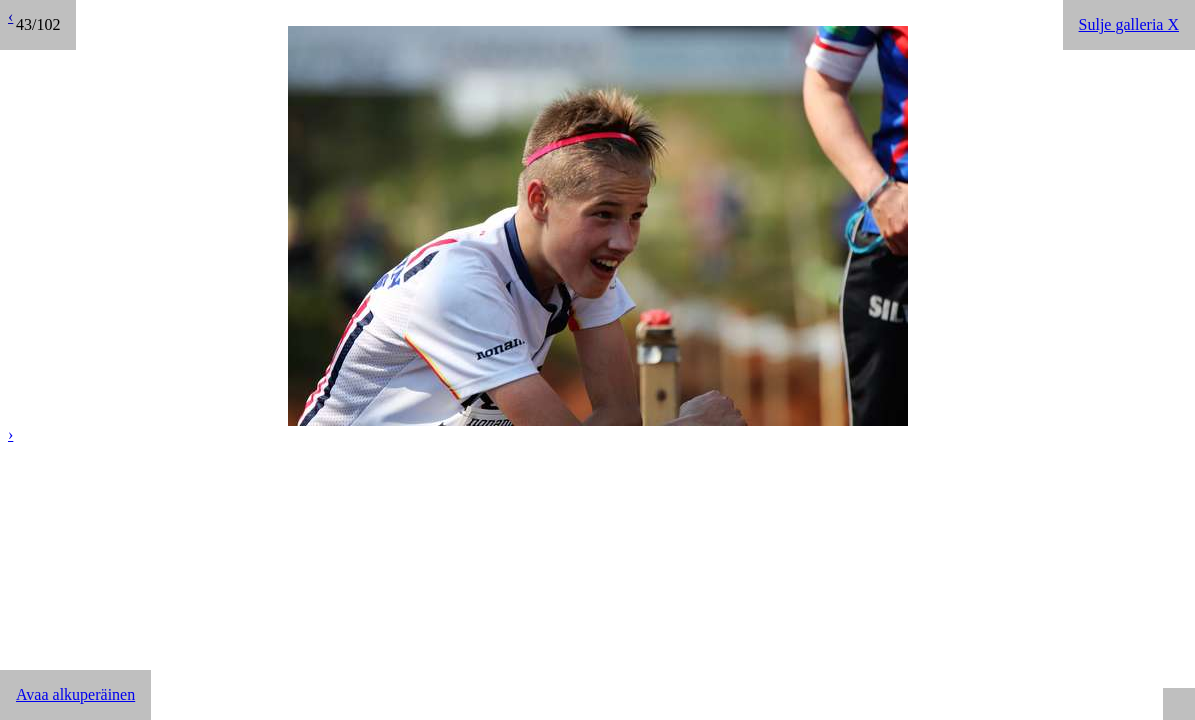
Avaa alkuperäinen (75, 694)
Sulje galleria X (1129, 24)
